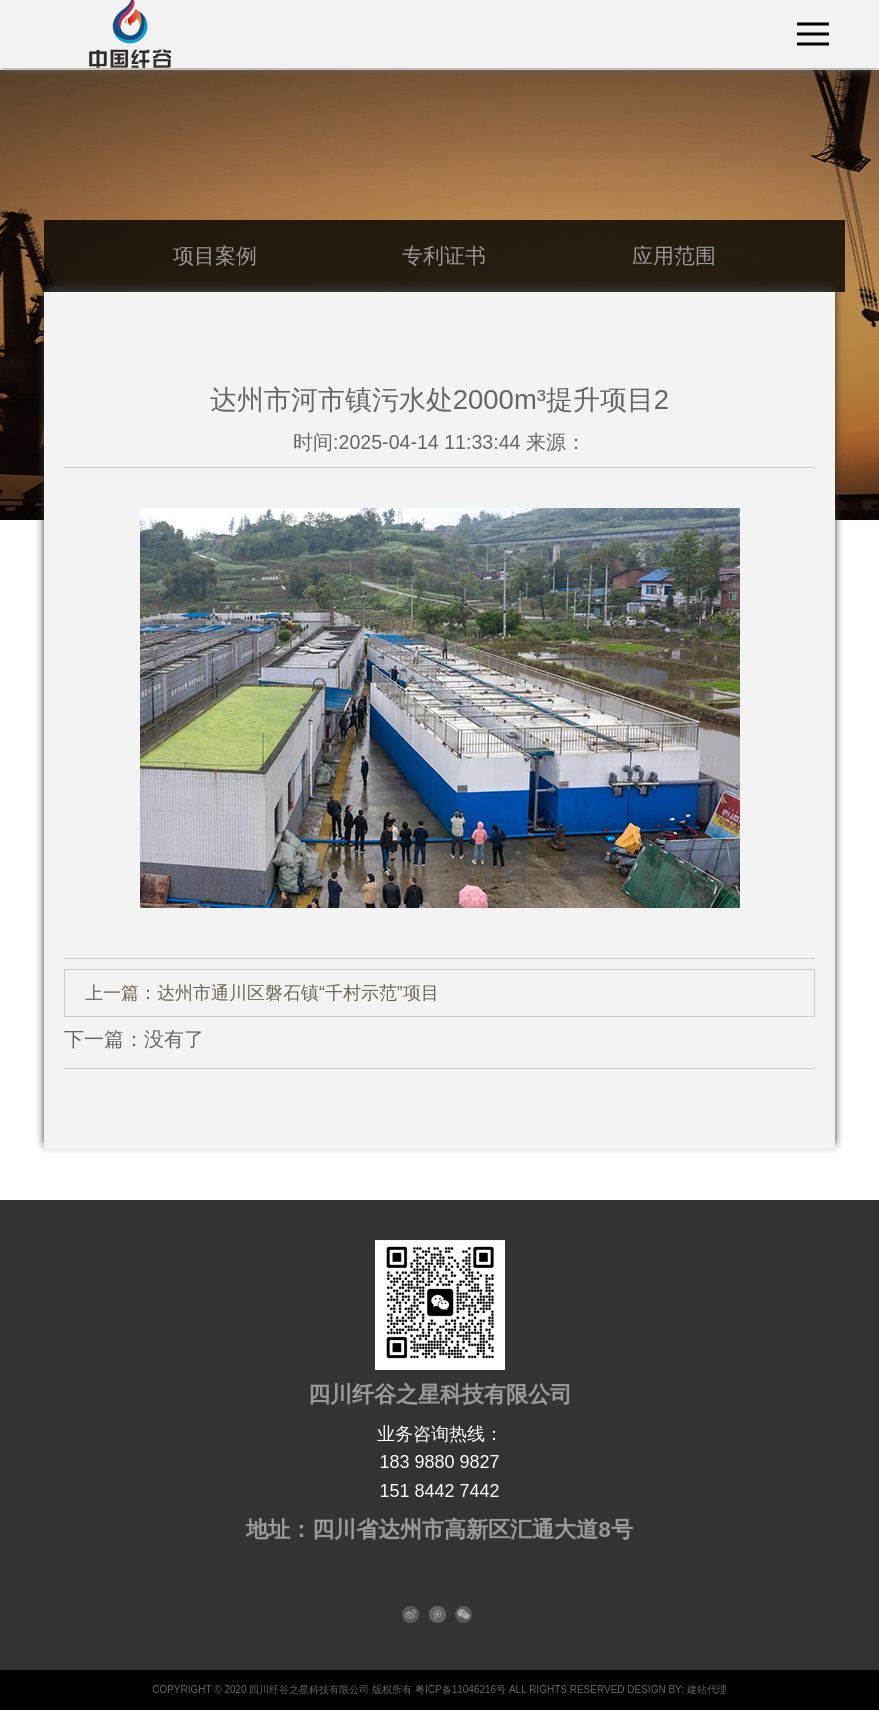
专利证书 (444, 255)
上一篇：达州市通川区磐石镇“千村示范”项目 (262, 993)
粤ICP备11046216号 (460, 1689)
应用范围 (674, 255)
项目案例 (215, 255)
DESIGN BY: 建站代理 (676, 1689)
